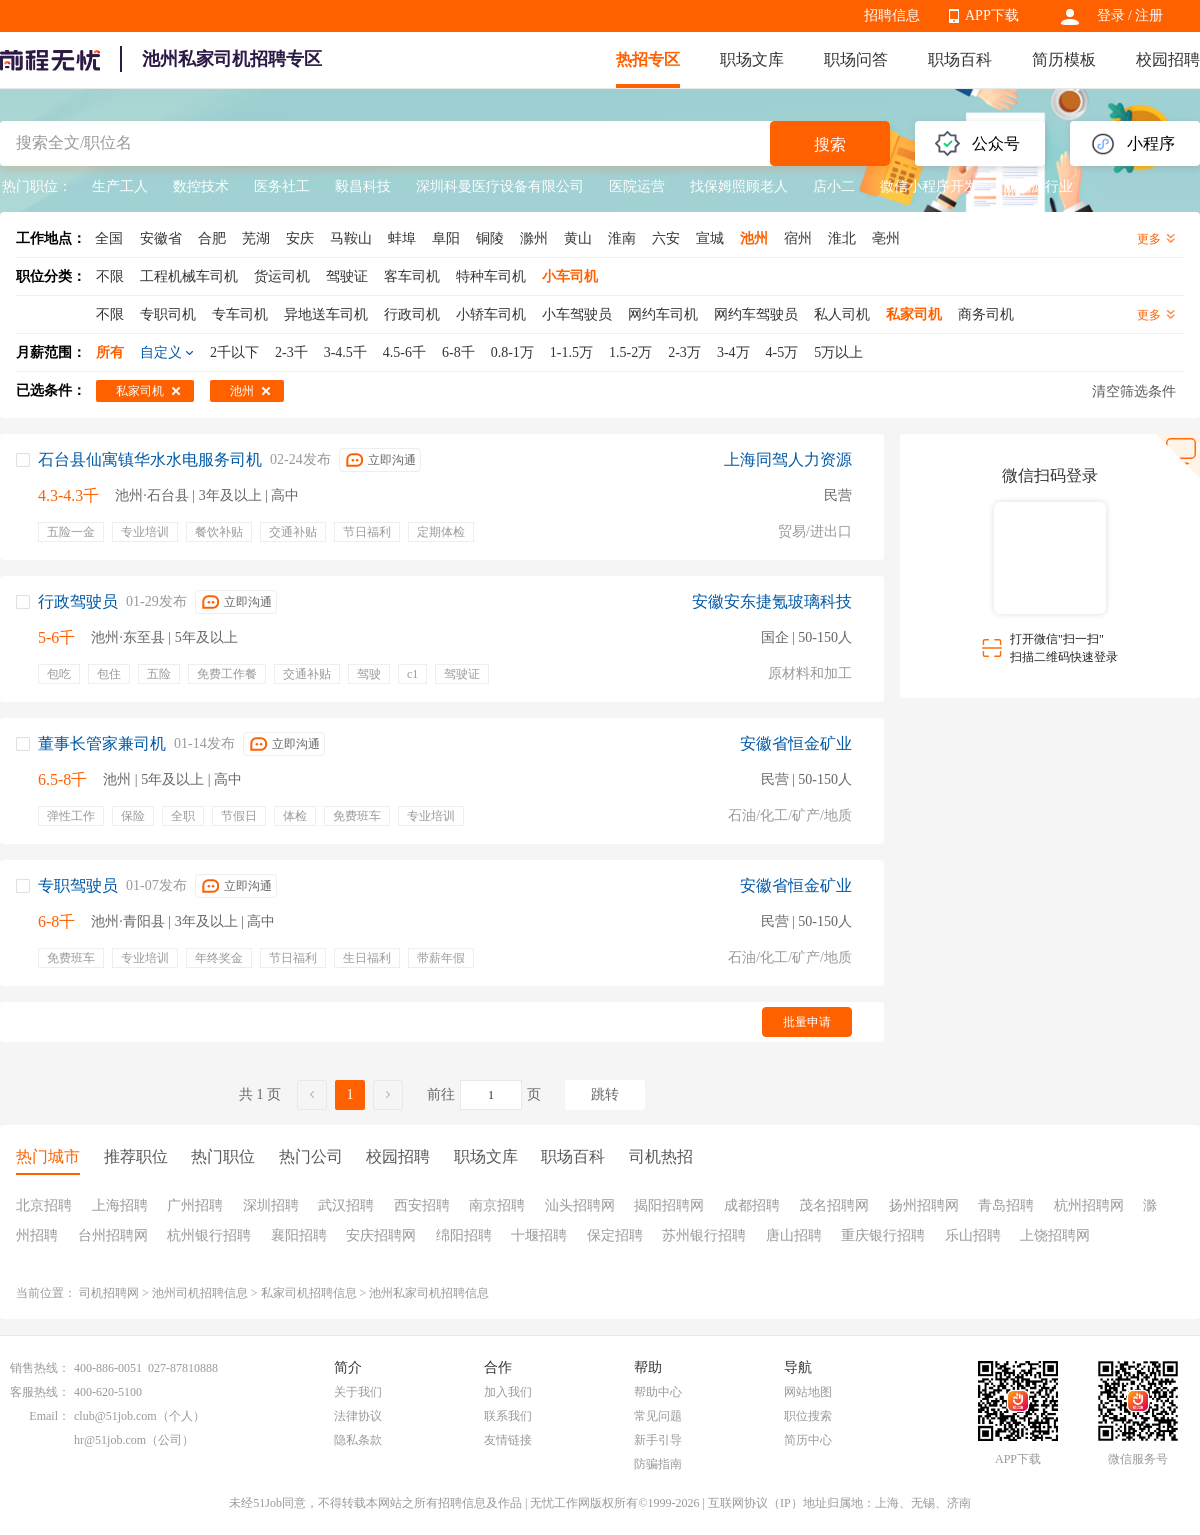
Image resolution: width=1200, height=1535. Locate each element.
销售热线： (40, 1368)
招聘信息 (892, 15)
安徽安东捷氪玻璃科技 (772, 601)
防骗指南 (658, 1464)
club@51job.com (115, 1416)
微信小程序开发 (929, 186)
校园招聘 (1168, 59)
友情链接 (508, 1440)
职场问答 (856, 59)
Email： (49, 1416)
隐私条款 (358, 1440)
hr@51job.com (110, 1440)
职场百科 (960, 59)
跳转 (605, 1094)
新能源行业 (1038, 186)
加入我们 (508, 1392)
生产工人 (120, 186)
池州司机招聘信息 (200, 1293)
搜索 (830, 144)
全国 (109, 238)
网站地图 (808, 1392)
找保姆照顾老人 (739, 186)
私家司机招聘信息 (309, 1293)
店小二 (834, 186)
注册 (1149, 15)
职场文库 (752, 59)
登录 (1111, 15)
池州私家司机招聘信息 (429, 1293)
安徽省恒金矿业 (796, 743)
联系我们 (508, 1416)
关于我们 (358, 1392)
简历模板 (1064, 59)
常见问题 (658, 1416)
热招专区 (648, 59)
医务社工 (282, 186)
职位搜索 (808, 1416)
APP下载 (992, 15)
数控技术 (201, 186)
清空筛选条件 (1134, 391)
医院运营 (637, 186)
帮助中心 (658, 1392)
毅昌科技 (363, 186)
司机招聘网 (109, 1293)
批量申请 (807, 1022)
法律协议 (358, 1416)
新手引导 (658, 1440)
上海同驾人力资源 (788, 459)
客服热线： (40, 1392)
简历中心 (808, 1440)
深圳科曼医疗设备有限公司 (500, 186)
